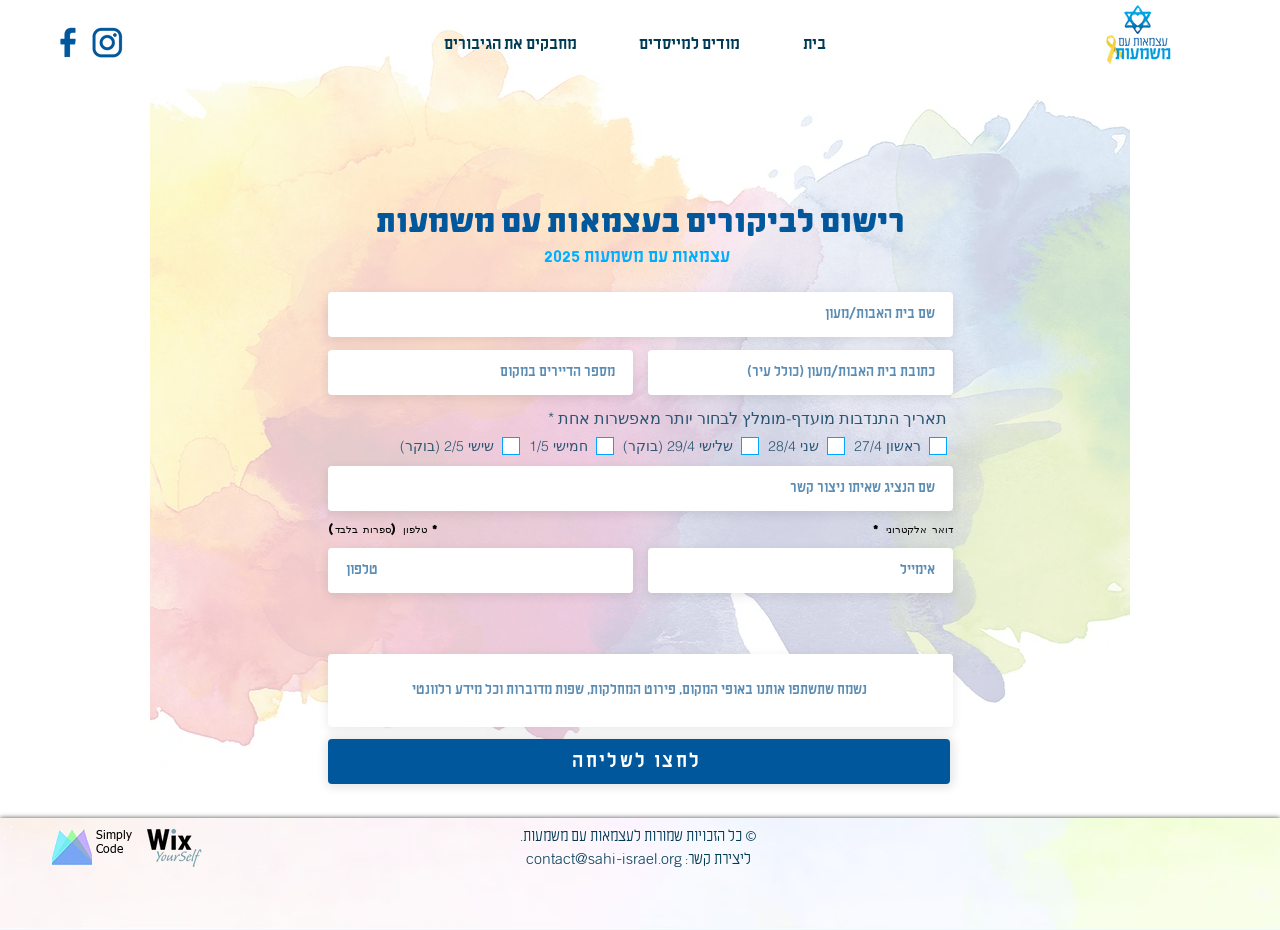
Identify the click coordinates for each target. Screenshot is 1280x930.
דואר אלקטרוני (919, 529)
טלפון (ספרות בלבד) (377, 529)
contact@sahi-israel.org (604, 858)
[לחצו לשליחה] (639, 761)
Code (109, 850)
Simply (114, 836)
